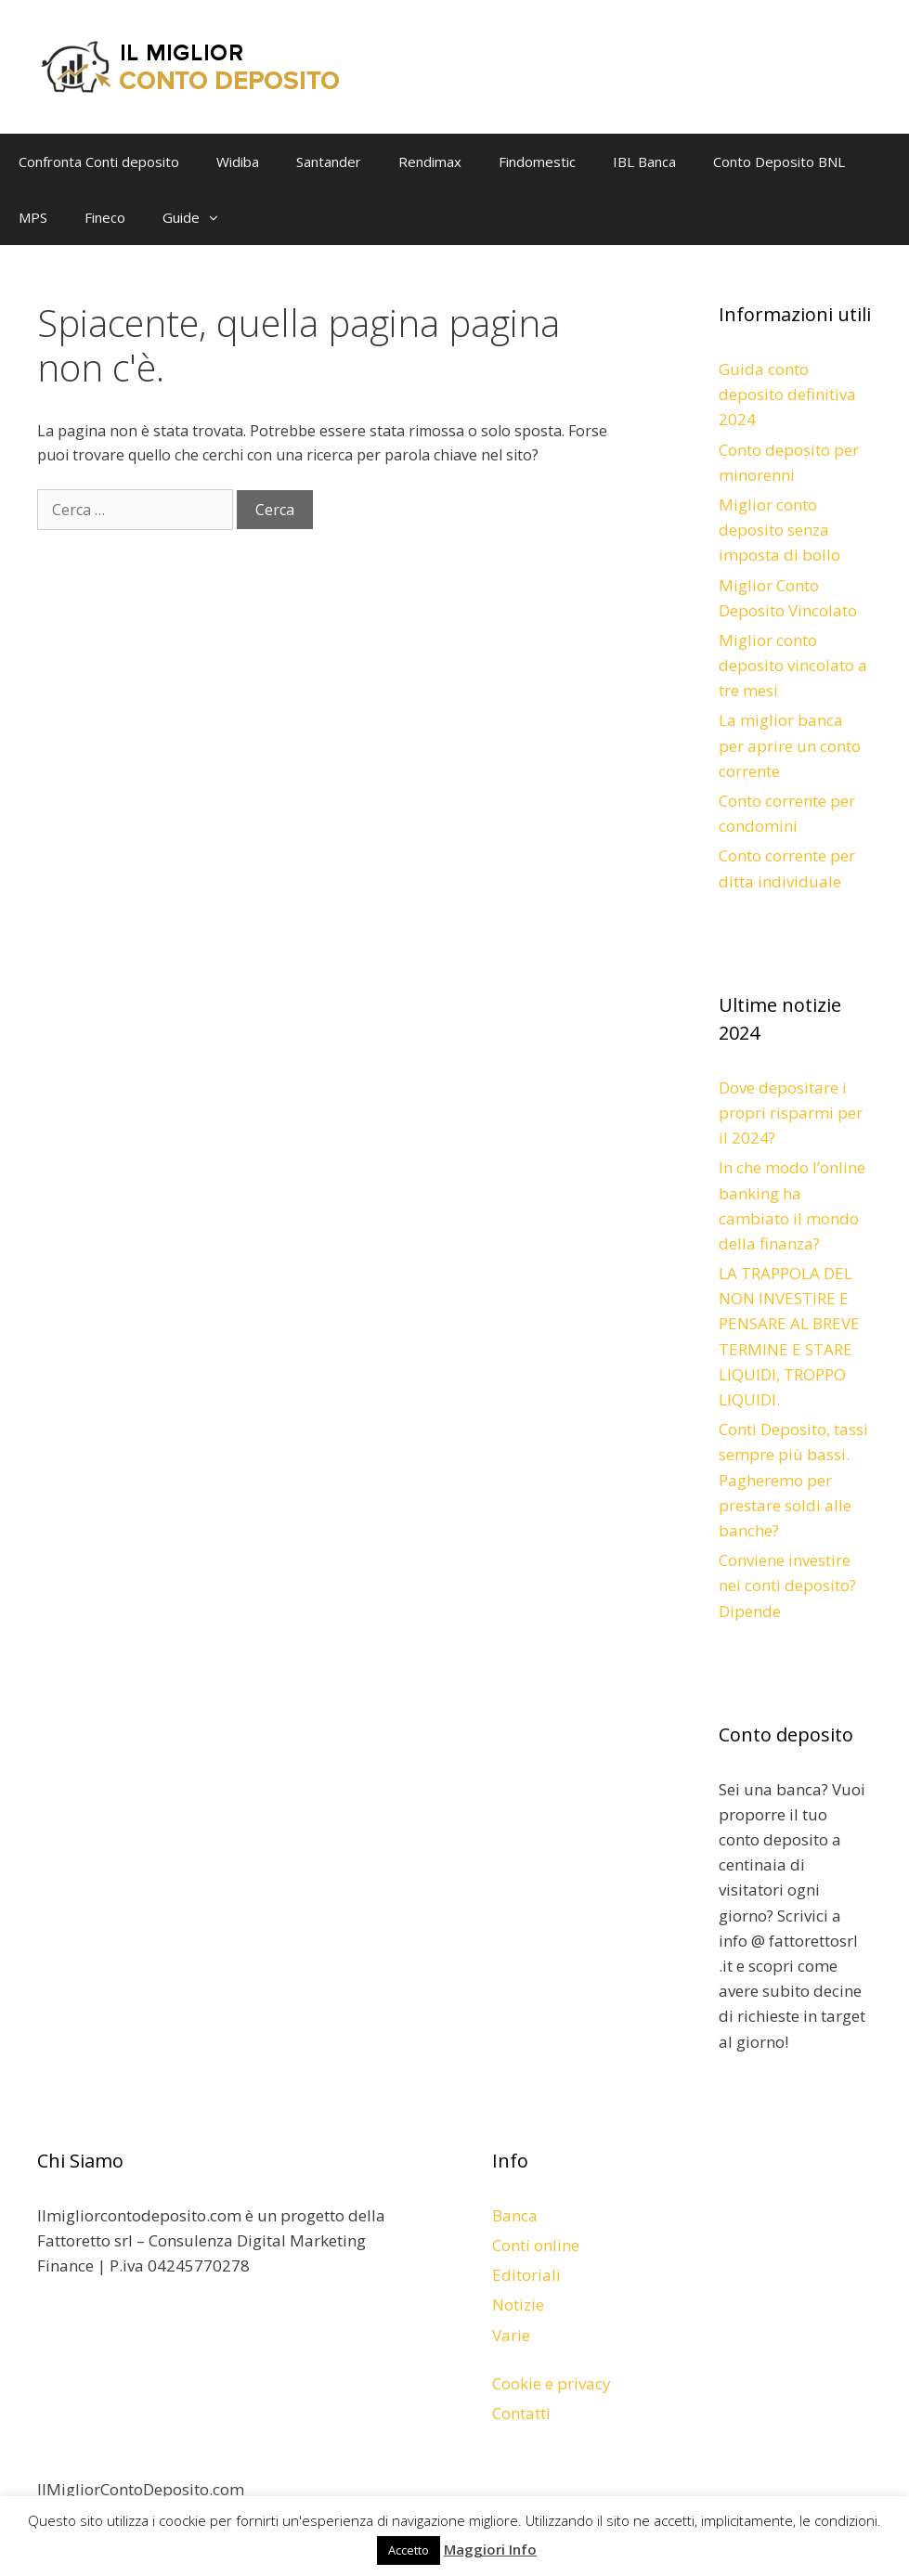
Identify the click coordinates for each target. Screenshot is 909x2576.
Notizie (518, 2304)
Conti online (535, 2245)
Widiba (237, 161)
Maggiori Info (490, 2549)
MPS (33, 217)
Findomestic (537, 161)
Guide (199, 217)
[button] (218, 217)
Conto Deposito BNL (779, 161)
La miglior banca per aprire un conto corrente (790, 745)
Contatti (521, 2413)
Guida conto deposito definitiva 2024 (787, 394)
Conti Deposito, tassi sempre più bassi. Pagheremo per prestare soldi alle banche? (793, 1479)
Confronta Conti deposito (99, 161)
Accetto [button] (408, 2550)
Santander (328, 161)
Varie (511, 2335)
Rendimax (429, 161)
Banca (515, 2215)
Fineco (104, 217)
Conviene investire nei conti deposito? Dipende (787, 1585)
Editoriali (526, 2274)
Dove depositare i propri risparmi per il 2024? (791, 1112)
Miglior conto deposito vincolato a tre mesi (793, 665)
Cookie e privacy (551, 2383)
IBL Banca (644, 161)
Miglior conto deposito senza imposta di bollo (779, 529)
